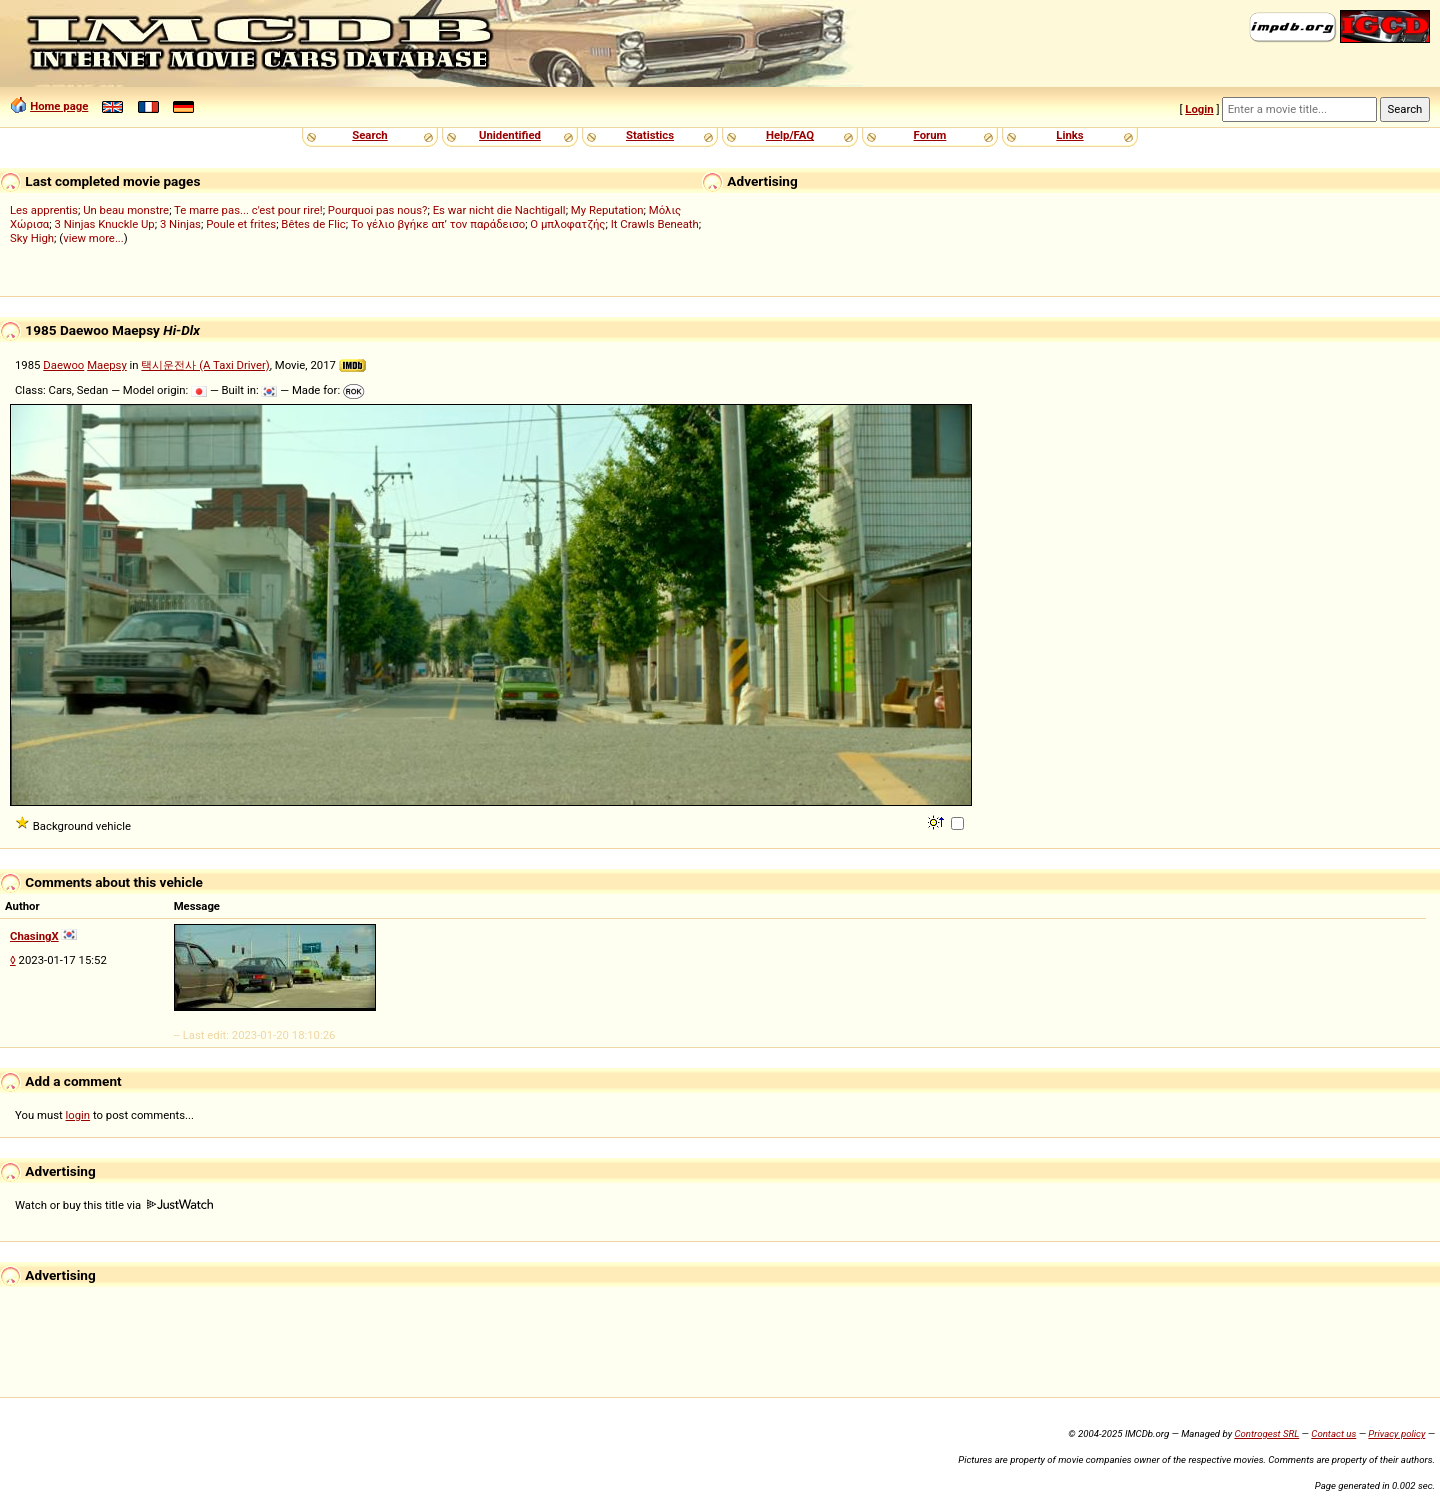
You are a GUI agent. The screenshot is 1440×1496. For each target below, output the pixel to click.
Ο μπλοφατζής (567, 224)
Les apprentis (44, 210)
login (78, 1115)
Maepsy (107, 365)
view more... (93, 238)
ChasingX (34, 936)
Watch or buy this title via (114, 1205)
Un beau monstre (126, 210)
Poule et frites (241, 224)
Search (369, 135)
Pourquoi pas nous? (378, 210)
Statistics (650, 135)
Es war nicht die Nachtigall (499, 210)
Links (1069, 135)
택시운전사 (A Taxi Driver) (205, 365)
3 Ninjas (180, 224)
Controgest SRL (1266, 1433)
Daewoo (63, 365)
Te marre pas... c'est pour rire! (248, 210)
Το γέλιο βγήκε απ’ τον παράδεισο (438, 224)
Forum (930, 135)
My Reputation (607, 210)
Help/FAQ (790, 135)
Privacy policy (1396, 1433)
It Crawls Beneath (655, 224)
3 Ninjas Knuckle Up (104, 224)
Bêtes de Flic (313, 224)
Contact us (1333, 1433)
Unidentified (510, 135)
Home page (59, 106)
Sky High (32, 238)
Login (1199, 109)
